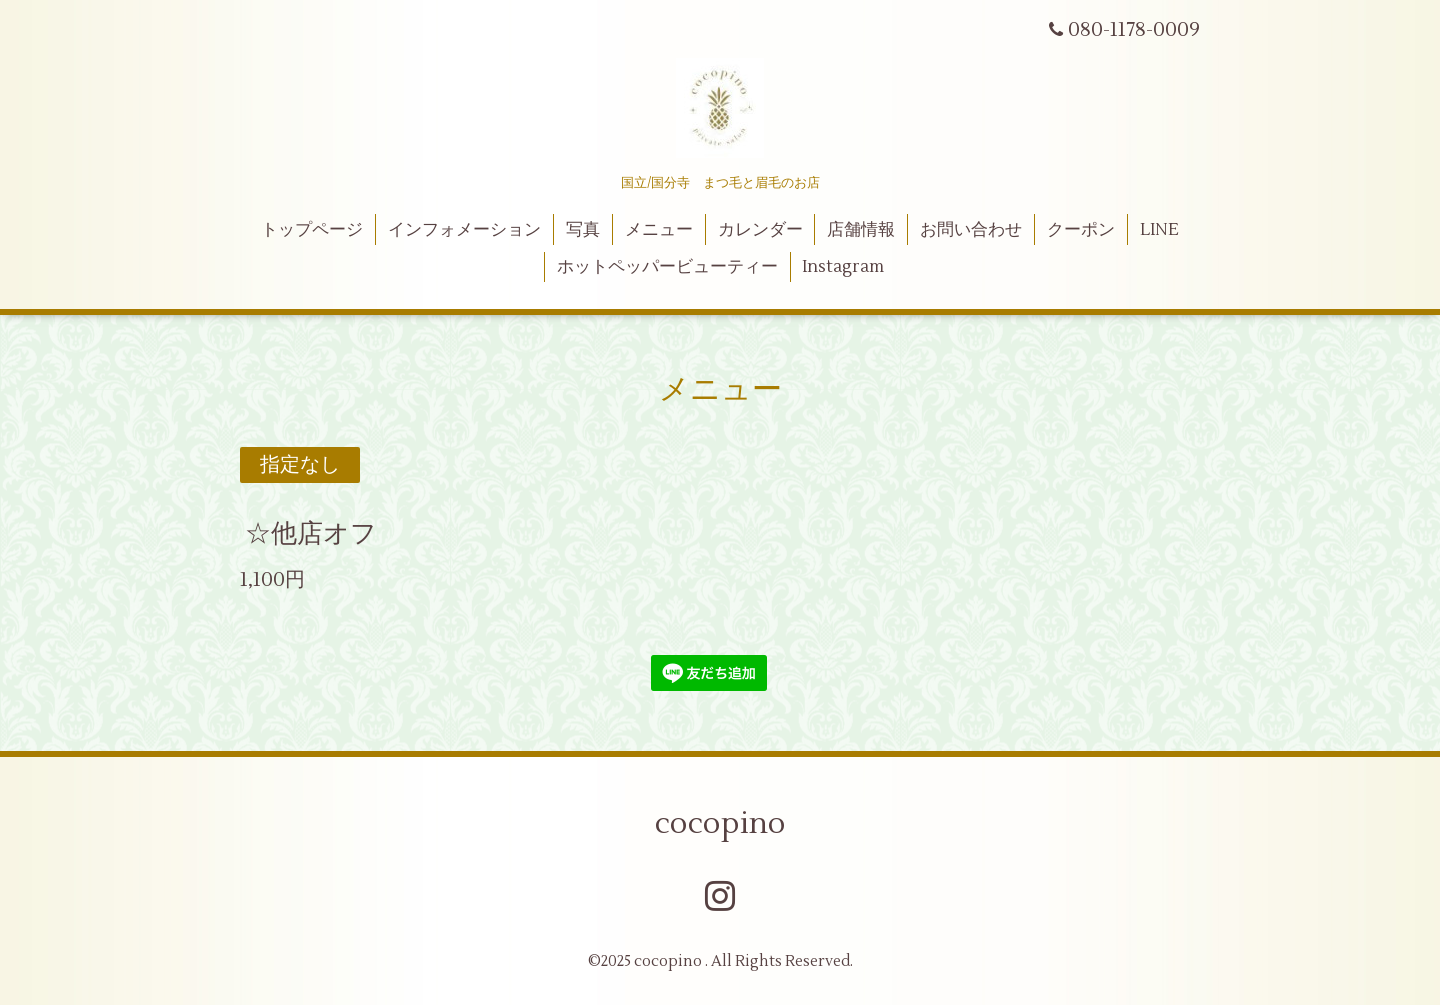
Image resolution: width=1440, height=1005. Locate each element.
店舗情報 (861, 230)
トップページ (312, 230)
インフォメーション (464, 230)
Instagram (843, 267)
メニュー (659, 230)
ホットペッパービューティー (667, 267)
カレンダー (760, 230)
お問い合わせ (971, 230)
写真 (583, 230)
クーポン (1081, 230)
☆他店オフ (311, 534)
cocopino (720, 823)
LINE (1159, 230)
